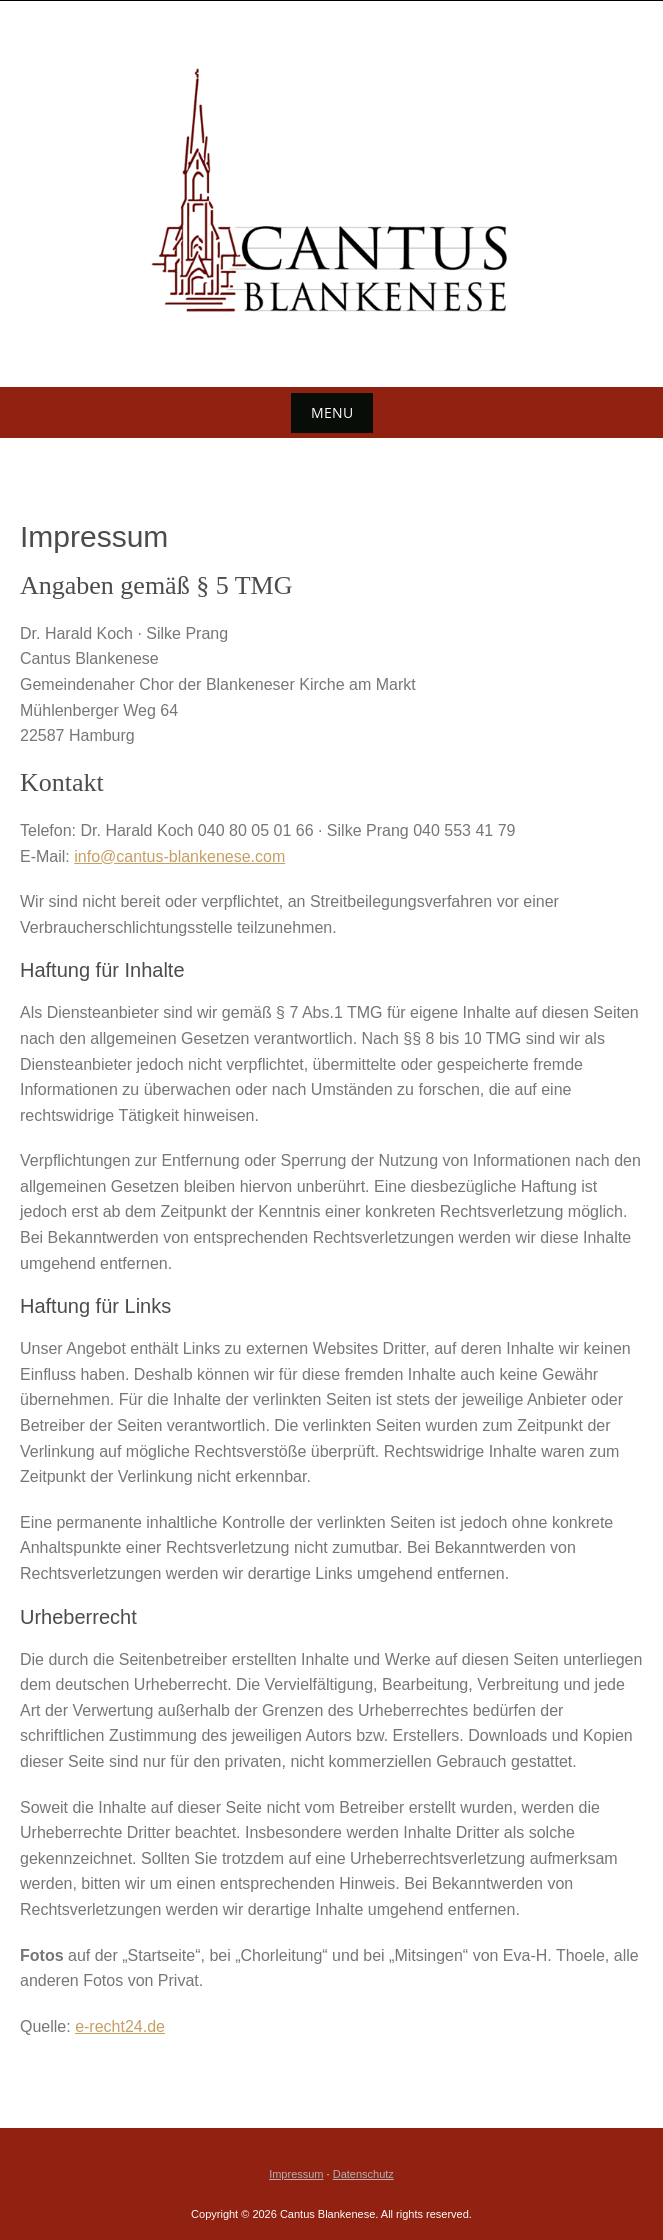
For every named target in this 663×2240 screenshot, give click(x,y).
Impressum (296, 2174)
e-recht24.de (120, 2026)
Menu (332, 412)
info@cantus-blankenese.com (179, 856)
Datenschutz (363, 2174)
